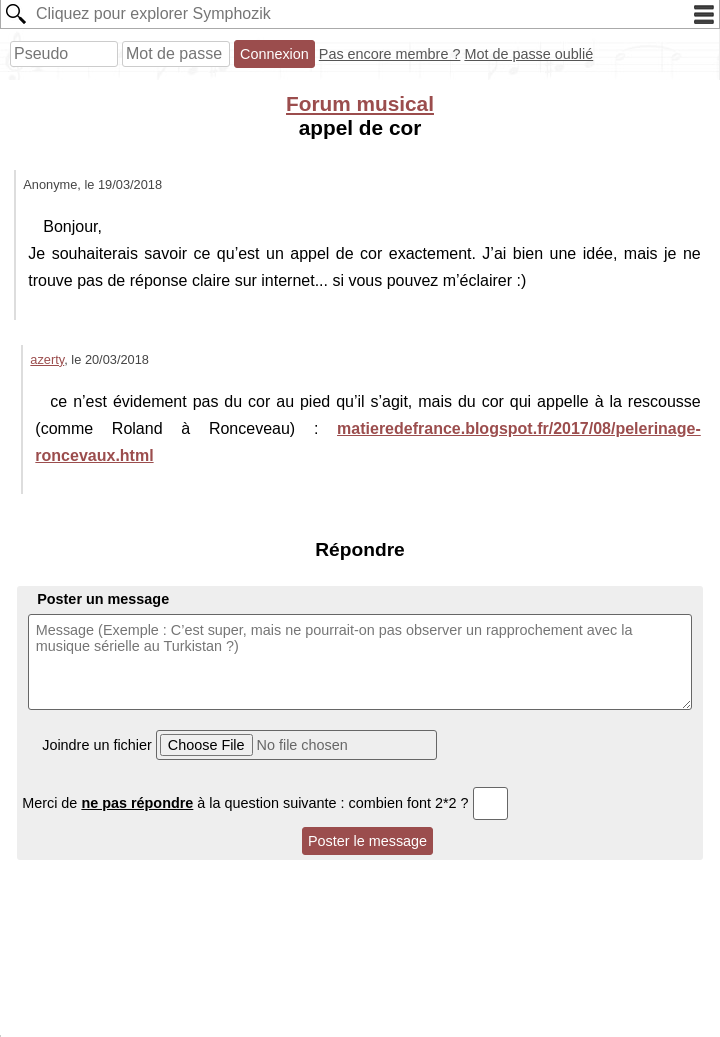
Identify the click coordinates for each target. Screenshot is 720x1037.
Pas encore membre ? (390, 54)
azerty (47, 359)
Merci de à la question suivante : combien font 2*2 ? (265, 803)
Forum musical (360, 103)
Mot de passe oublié (528, 54)
